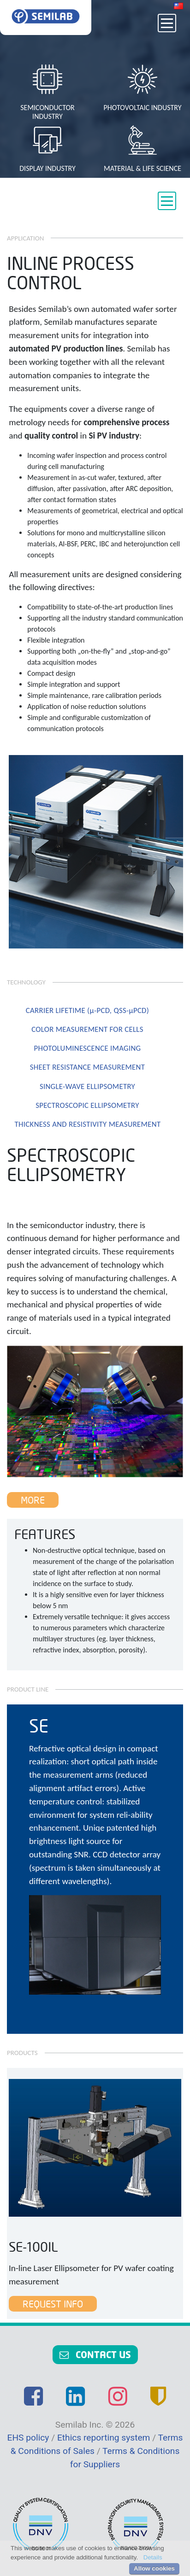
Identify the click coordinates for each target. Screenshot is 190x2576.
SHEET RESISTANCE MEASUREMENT (87, 1067)
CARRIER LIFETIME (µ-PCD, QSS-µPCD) (87, 1010)
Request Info (53, 2303)
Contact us (95, 2354)
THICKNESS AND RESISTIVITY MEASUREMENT (88, 1124)
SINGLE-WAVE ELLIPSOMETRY (87, 1086)
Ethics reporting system (104, 2437)
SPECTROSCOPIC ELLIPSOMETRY (87, 1105)
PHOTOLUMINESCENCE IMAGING (87, 1048)
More (33, 1499)
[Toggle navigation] (167, 23)
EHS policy (29, 2437)
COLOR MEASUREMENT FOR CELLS (87, 1029)
